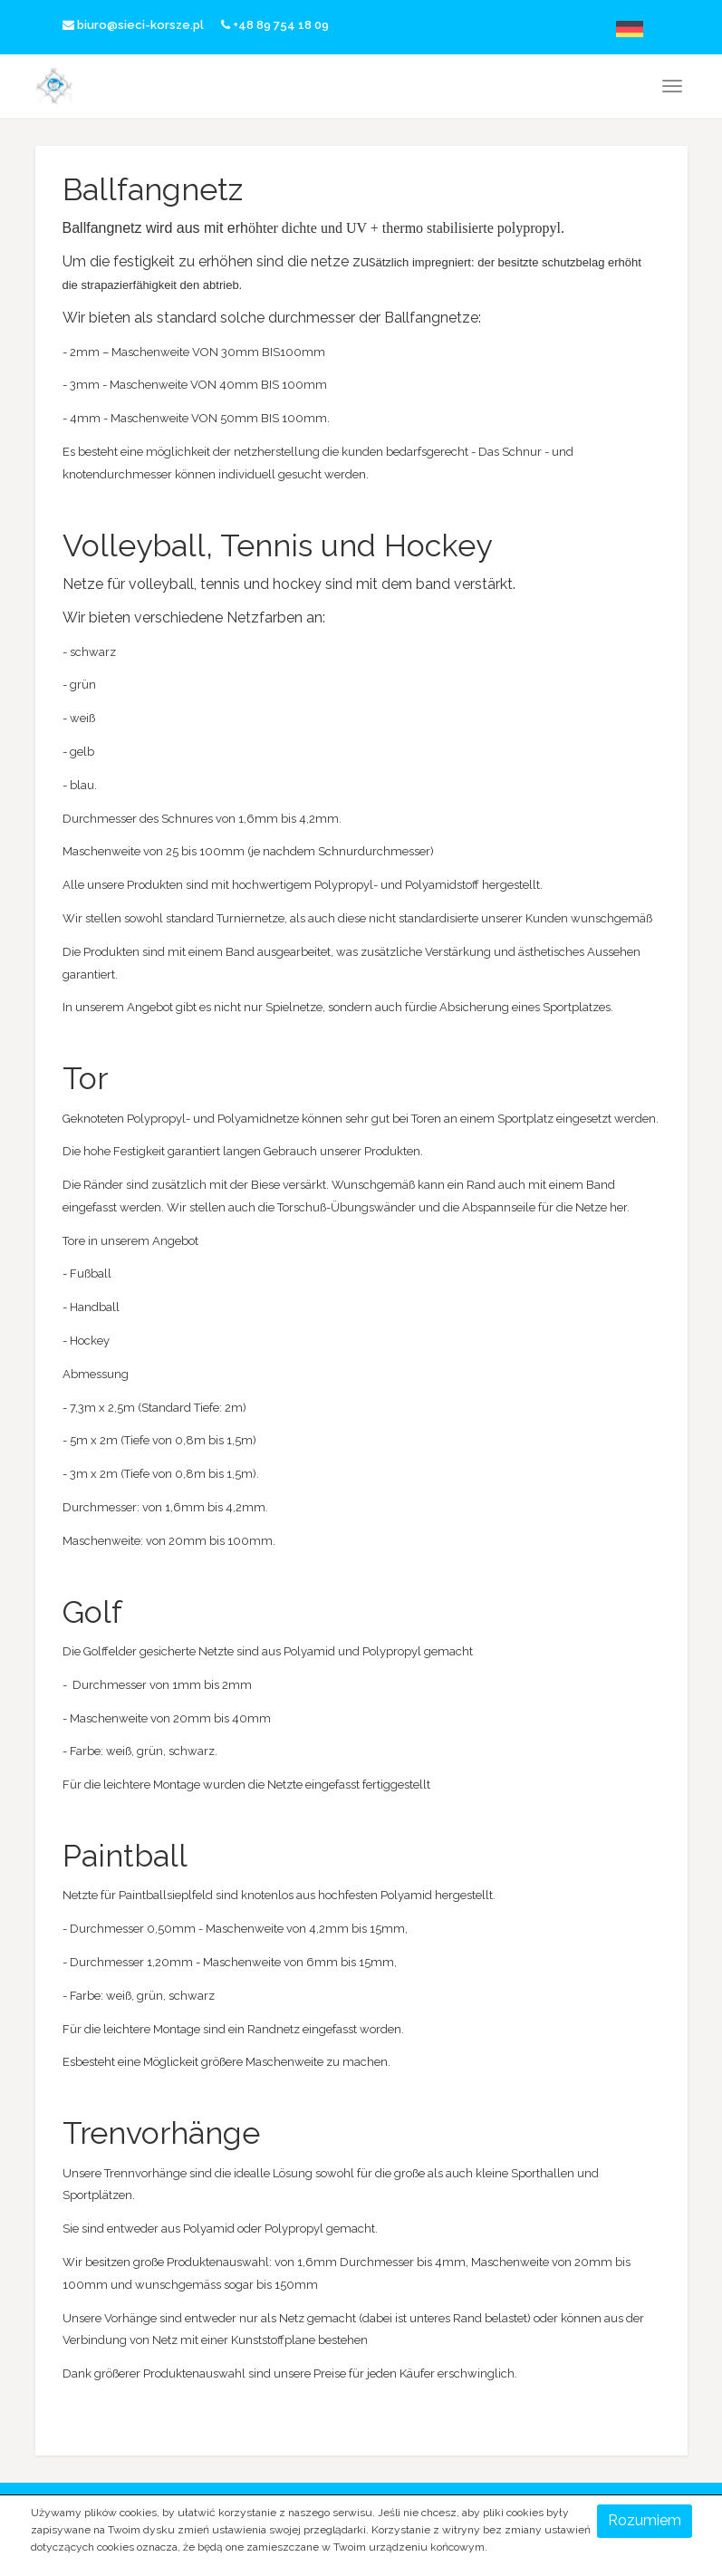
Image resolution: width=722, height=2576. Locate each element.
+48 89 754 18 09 (275, 25)
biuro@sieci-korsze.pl (133, 25)
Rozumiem (644, 2520)
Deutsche (640, 28)
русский (672, 28)
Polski (580, 28)
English (610, 28)
